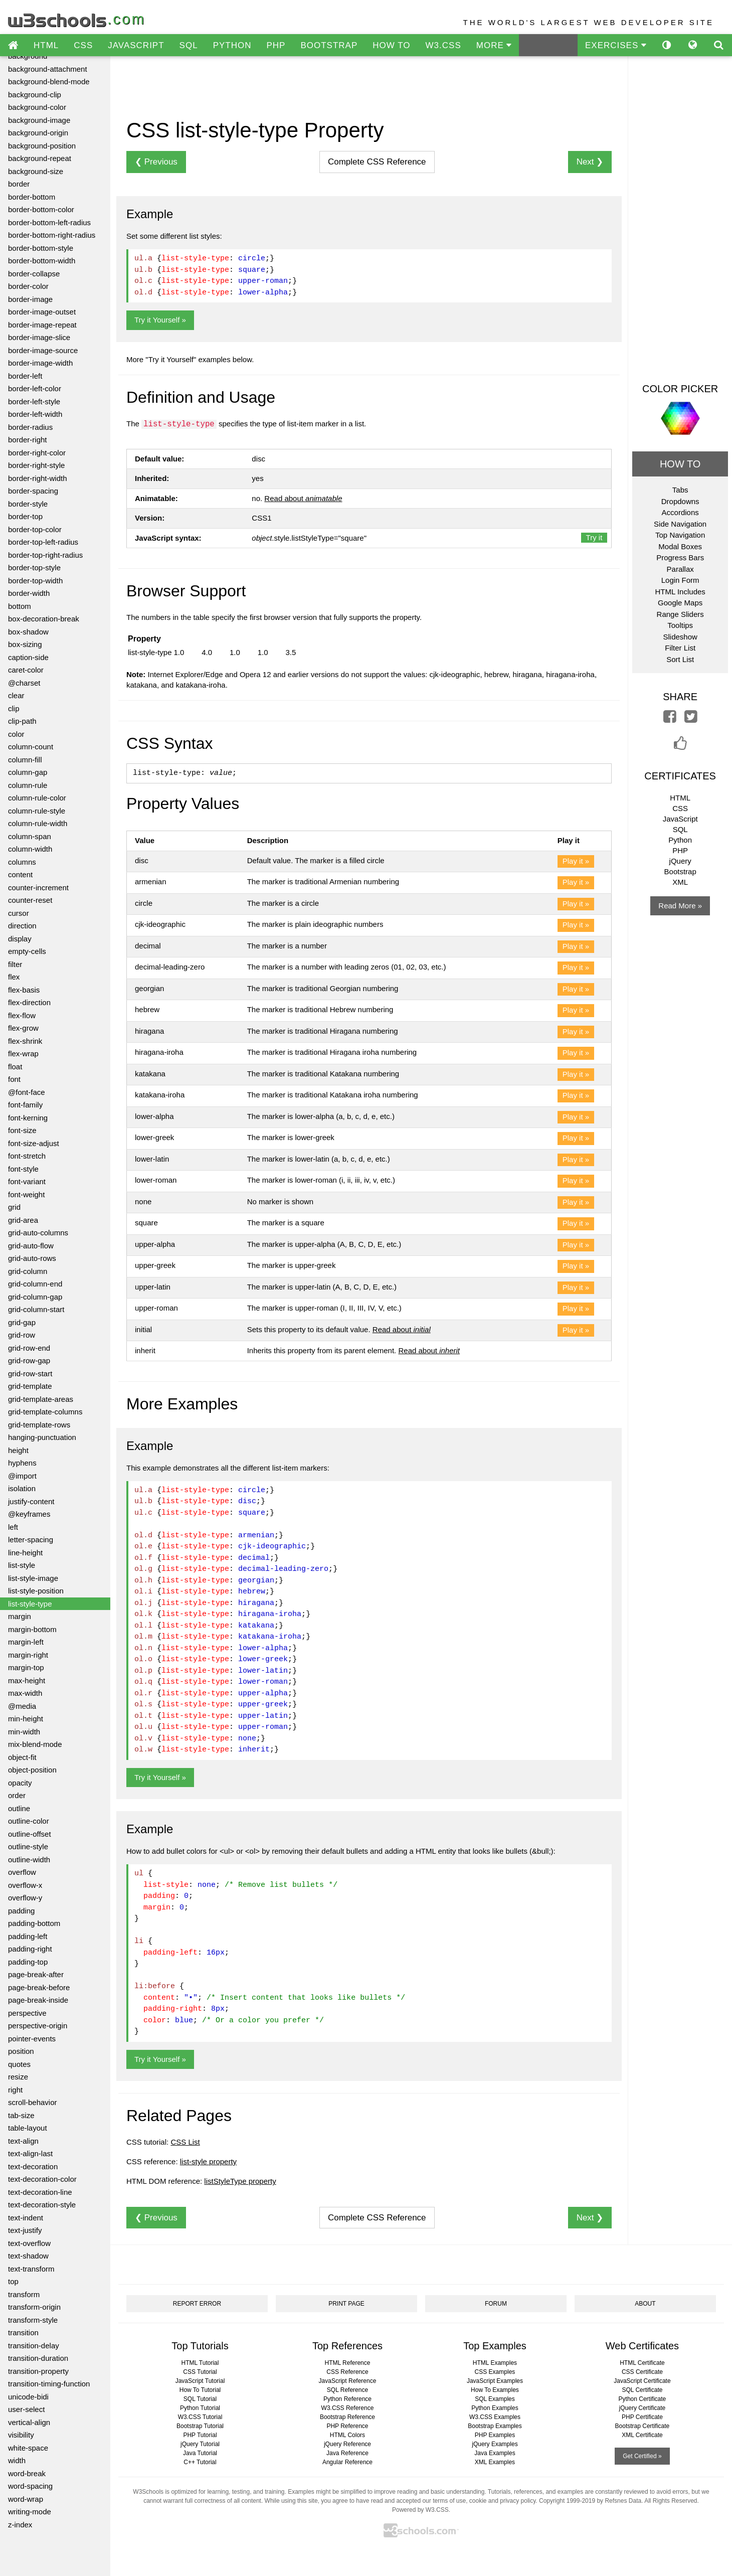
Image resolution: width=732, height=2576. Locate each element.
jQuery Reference (347, 2444)
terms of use (449, 2500)
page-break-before (39, 1987)
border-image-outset (42, 311)
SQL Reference (347, 2389)
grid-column (27, 1271)
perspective (27, 2013)
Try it (594, 537)
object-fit (22, 1757)
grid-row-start (30, 1373)
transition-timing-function (49, 2383)
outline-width (29, 1859)
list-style (21, 1565)
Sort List (680, 659)
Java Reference (347, 2453)
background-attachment (47, 69)
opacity (20, 1783)
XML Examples (495, 2462)
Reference (377, 162)
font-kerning (28, 1117)
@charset (24, 683)
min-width (24, 1731)
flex (14, 977)
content (20, 874)
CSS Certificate (642, 2371)
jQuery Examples (494, 2444)
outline (19, 1808)
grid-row (21, 1335)
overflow (22, 1872)
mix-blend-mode (35, 1744)
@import (22, 1476)
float (15, 1066)
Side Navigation (680, 524)
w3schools (76, 18)
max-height (26, 1680)
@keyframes (29, 1514)
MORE (494, 45)
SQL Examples (495, 2398)
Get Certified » (642, 2456)
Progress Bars (680, 557)
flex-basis (24, 990)
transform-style (33, 2320)
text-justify (25, 2230)
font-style (23, 1169)
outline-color (28, 1821)
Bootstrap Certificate (642, 2426)
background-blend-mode (49, 81)
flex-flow (22, 1015)
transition (23, 2332)
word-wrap (25, 2499)
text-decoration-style (42, 2204)
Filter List (680, 647)
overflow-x (25, 1885)
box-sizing (25, 644)
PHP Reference (347, 2426)
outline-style (28, 1846)
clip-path (22, 721)
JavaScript (680, 819)
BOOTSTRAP (328, 45)
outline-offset (29, 1834)
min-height (25, 1718)
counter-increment (38, 887)
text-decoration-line (40, 2192)
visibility (21, 2435)
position (21, 2051)
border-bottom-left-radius (49, 222)
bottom (19, 606)
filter (15, 964)
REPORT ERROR (197, 2303)
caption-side (28, 657)
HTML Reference (348, 2362)
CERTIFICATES (680, 775)
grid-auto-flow (31, 1245)
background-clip (34, 94)
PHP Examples (495, 2435)
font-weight (26, 1194)
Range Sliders (680, 614)
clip (14, 708)
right (15, 2089)
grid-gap (22, 1322)
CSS (83, 45)
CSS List (185, 2142)
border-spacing (33, 491)
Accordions (680, 512)
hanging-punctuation (42, 1437)
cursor (18, 913)
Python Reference (347, 2398)
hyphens (22, 1463)
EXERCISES (615, 45)
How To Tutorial (200, 2389)
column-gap (27, 772)
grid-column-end (35, 1283)
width (17, 2460)
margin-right (28, 1655)
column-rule (27, 785)
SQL (188, 45)
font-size (22, 1130)
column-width (30, 849)
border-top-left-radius (43, 542)
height (18, 1450)
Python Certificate (642, 2398)
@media (22, 1706)
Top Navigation (680, 535)
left (13, 1527)
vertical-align (29, 2422)
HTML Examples (495, 2362)
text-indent (25, 2217)
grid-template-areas (40, 1399)
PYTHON (232, 45)
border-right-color (37, 452)
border (19, 184)
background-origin (38, 132)
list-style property (208, 2161)
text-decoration (33, 2166)
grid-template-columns (45, 1411)
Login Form (680, 580)
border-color (28, 286)
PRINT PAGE (346, 2303)
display (20, 938)
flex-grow (23, 1028)
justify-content (31, 1501)
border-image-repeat (42, 324)
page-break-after (36, 1974)
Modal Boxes (680, 546)
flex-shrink (25, 1041)
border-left (25, 376)
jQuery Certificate (642, 2407)
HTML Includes (680, 591)
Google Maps (680, 602)
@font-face (26, 1092)
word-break (27, 2473)
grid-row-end (29, 1348)
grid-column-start (36, 1309)
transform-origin (34, 2307)
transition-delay (33, 2345)
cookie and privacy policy (502, 2500)
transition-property (38, 2371)
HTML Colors (347, 2435)
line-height (25, 1552)
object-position (32, 1769)
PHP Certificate (642, 2417)
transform (24, 2294)
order (17, 1795)
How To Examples (495, 2389)
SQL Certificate (642, 2389)
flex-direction (29, 1002)
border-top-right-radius (45, 555)
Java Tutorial (200, 2453)
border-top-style (34, 567)
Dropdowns (680, 501)
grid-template (30, 1386)
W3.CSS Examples (494, 2417)
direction (22, 925)
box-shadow (28, 631)
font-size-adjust (33, 1143)
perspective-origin (37, 2025)
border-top (25, 516)
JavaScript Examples (495, 2380)
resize (18, 2076)
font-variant (27, 1181)
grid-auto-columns (38, 1232)
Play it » (576, 861)
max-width (25, 1693)
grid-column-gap (35, 1297)
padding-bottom (34, 1923)
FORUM (496, 2303)
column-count (30, 746)
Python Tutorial (200, 2407)
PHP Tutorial (200, 2435)
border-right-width (37, 478)
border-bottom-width (41, 260)
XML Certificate (642, 2435)
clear (16, 695)
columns (22, 862)
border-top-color (35, 529)
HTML (46, 45)
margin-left (26, 1642)
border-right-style (36, 465)
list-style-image (33, 1578)
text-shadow (28, 2255)
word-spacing (30, 2486)
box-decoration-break (43, 618)
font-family (25, 1104)
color (16, 734)
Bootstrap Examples (494, 2426)
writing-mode (29, 2511)
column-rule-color (37, 797)
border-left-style (34, 401)
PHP (275, 45)
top (13, 2281)
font (14, 1079)
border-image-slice (39, 337)
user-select (26, 2409)
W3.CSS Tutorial (200, 2417)
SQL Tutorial (200, 2398)
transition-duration (38, 2358)
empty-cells (27, 951)
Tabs (680, 490)
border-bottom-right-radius (51, 235)
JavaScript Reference (348, 2380)
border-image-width (40, 363)
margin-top (26, 1667)
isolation (22, 1488)
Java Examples (494, 2453)
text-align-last (30, 2153)
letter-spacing (30, 1539)
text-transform (31, 2269)
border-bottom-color (41, 209)
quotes (19, 2064)
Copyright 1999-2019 (567, 2500)
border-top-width (35, 580)
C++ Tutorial (200, 2462)
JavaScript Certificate (642, 2380)
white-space (28, 2448)
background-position (42, 145)
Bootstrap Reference (347, 2417)
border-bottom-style (40, 248)
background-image (39, 120)
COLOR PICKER (680, 388)
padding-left (27, 1936)
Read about (303, 498)
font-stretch (27, 1156)
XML (680, 882)
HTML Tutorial (200, 2362)
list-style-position (36, 1590)
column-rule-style (36, 811)
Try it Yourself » (160, 319)
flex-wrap (23, 1053)
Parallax (680, 569)
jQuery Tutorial (200, 2444)
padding (21, 1910)
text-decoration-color (42, 2179)
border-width (29, 593)
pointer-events (32, 2038)
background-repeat (39, 158)
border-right (27, 439)
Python (680, 840)
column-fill (25, 759)
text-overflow (29, 2243)
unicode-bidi (28, 2396)
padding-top (28, 1962)
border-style (28, 504)
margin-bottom (32, 1629)
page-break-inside (38, 2000)
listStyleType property (240, 2181)
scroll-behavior (32, 2102)
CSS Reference (347, 2371)
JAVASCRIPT (136, 45)
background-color (37, 107)
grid (14, 1207)
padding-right (30, 1949)
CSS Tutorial (200, 2371)
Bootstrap (680, 871)
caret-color (26, 670)
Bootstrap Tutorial (200, 2426)
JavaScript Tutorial (200, 2380)
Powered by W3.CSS (420, 2509)
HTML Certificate (642, 2362)
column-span (29, 836)
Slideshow (680, 636)
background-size (35, 171)
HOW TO (391, 45)
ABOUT (645, 2303)
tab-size (21, 2115)
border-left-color (34, 388)
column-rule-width (37, 823)
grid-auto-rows (32, 1258)
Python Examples (494, 2407)
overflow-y (25, 1897)
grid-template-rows (39, 1424)
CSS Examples (495, 2371)
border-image (30, 299)
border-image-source (43, 350)
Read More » (680, 905)
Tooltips (680, 625)
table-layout (27, 2128)
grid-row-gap (29, 1360)
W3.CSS (443, 45)
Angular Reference (347, 2462)
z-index (20, 2524)
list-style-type (30, 1603)
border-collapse (34, 273)
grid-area (23, 1220)
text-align (23, 2141)
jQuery (680, 861)
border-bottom (31, 197)
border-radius (30, 427)
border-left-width (35, 414)
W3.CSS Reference (347, 2407)
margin (19, 1616)
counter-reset (30, 900)
